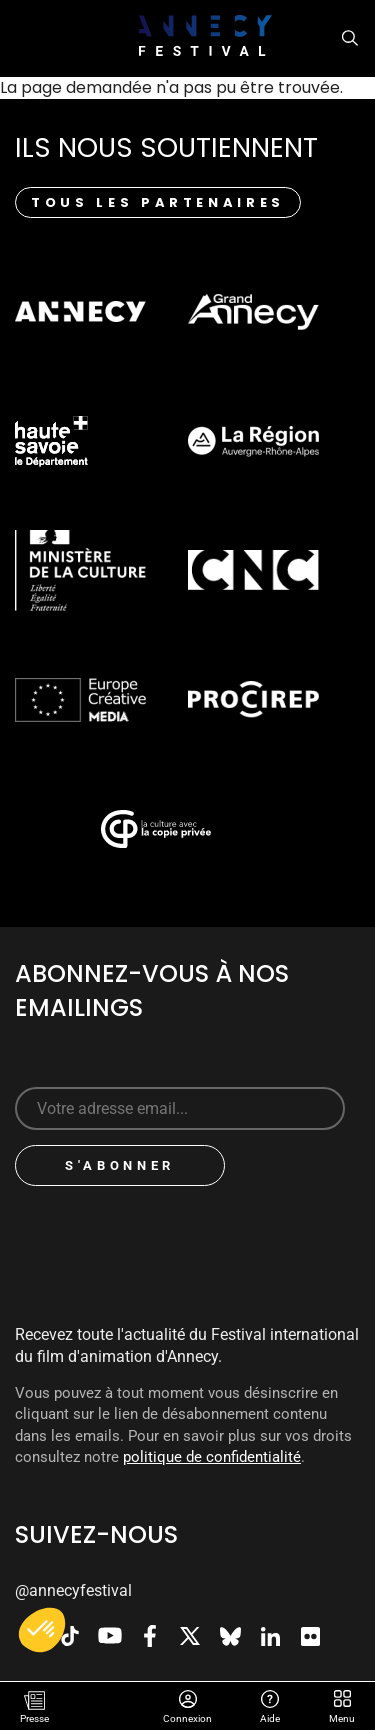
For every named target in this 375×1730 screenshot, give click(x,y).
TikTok (70, 1636)
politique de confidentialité (212, 1457)
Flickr (310, 1636)
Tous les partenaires (158, 202)
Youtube (110, 1636)
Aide (270, 1701)
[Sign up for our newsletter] (180, 1108)
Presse (34, 1718)
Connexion (188, 1701)
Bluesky (230, 1636)
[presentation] (182, 1240)
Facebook (150, 1636)
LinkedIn (270, 1636)
